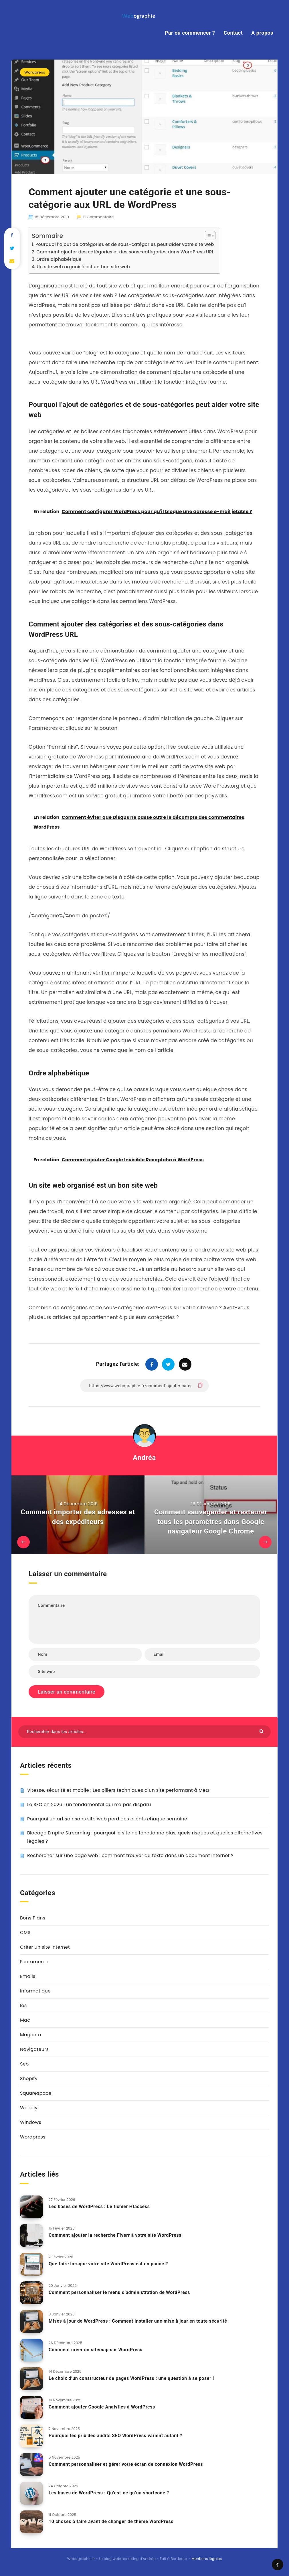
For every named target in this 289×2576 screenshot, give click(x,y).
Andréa (144, 1458)
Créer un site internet (45, 1947)
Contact (233, 33)
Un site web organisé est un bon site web (83, 267)
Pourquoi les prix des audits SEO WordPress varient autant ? (115, 2435)
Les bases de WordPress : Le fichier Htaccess (99, 2206)
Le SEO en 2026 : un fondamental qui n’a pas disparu (89, 1804)
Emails (27, 1976)
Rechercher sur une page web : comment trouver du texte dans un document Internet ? (130, 1855)
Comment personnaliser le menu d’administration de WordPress (119, 2292)
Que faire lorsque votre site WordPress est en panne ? (108, 2263)
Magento (30, 2034)
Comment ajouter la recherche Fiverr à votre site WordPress (115, 2235)
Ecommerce (34, 1961)
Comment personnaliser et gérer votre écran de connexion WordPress (126, 2464)
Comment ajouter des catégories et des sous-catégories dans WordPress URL (125, 252)
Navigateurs (34, 2049)
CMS (25, 1932)
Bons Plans (32, 1918)
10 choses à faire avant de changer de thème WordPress (111, 2521)
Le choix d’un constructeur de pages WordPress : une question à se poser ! (131, 2378)
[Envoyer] (262, 1731)
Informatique (35, 1991)
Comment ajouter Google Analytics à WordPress (102, 2407)
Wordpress (34, 72)
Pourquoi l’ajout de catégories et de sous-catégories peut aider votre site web (124, 244)
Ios (23, 2005)
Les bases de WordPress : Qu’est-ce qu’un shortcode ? (109, 2493)
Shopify (28, 2078)
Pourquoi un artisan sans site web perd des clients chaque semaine (107, 1819)
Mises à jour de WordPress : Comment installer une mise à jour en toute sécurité (138, 2321)
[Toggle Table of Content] (207, 236)
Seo (24, 2064)
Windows (30, 2122)
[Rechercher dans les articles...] (144, 1731)
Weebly (28, 2107)
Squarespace (36, 2093)
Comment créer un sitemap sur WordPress (95, 2349)
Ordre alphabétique (59, 259)
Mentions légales (206, 2558)
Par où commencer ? (190, 33)
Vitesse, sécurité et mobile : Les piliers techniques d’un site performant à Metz (118, 1790)
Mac (25, 2020)
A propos (262, 33)
